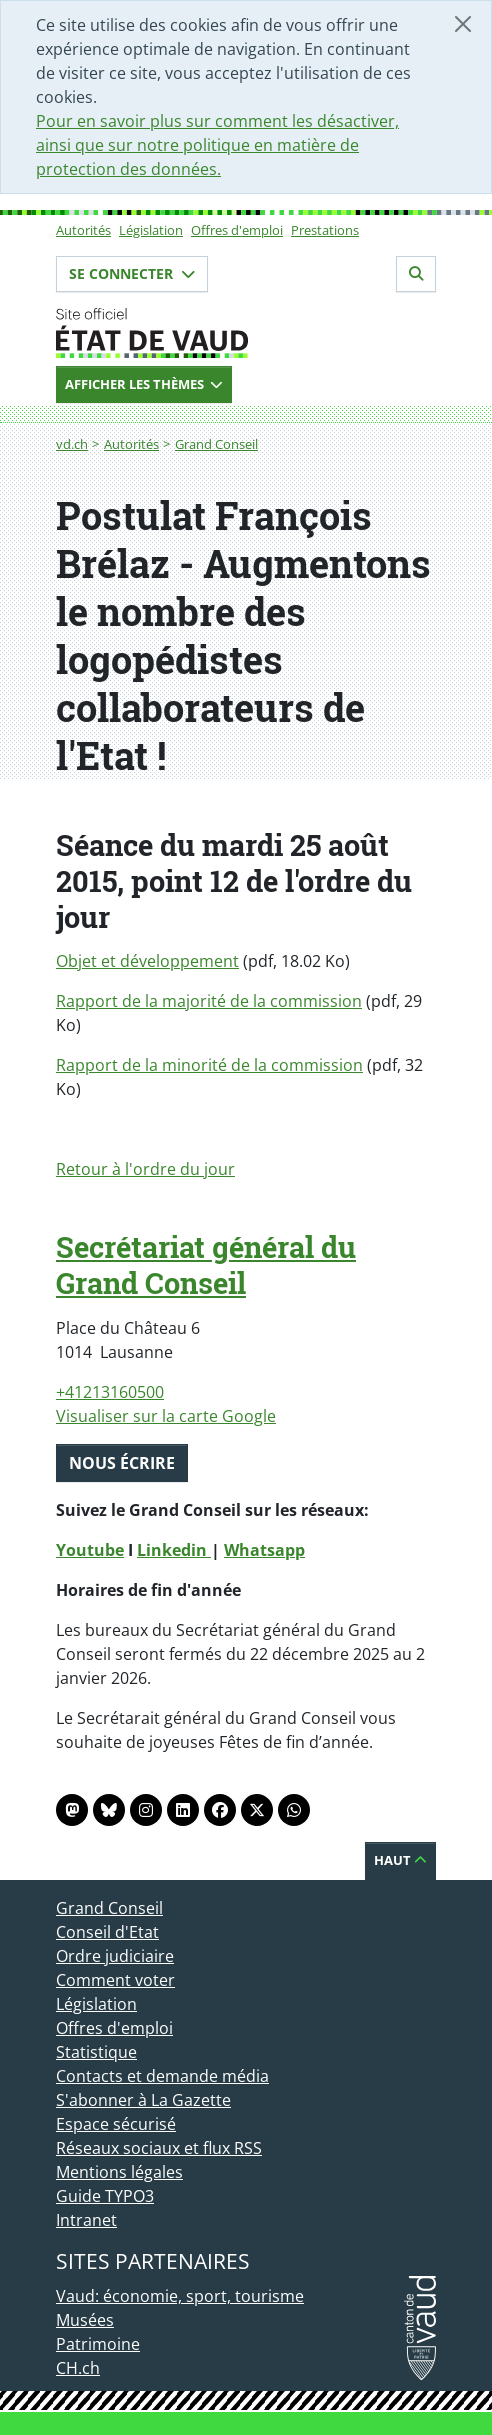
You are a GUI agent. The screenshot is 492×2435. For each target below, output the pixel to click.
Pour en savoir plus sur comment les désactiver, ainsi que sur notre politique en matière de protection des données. (217, 145)
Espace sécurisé (116, 2124)
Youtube (90, 1550)
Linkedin (174, 1550)
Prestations (325, 230)
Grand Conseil (216, 444)
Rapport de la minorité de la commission (209, 1065)
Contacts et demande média (162, 2076)
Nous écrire (122, 1463)
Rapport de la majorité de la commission (209, 1001)
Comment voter (115, 1980)
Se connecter (132, 273)
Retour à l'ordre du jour (145, 1169)
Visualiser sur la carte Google (166, 1416)
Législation (151, 230)
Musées (85, 2320)
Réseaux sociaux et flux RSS (159, 2148)
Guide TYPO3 (105, 2196)
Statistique (96, 2052)
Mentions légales (119, 2172)
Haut (400, 1860)
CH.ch (78, 2368)
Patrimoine (98, 2344)
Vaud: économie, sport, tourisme (180, 2296)
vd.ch (72, 444)
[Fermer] (463, 24)
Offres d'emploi (237, 230)
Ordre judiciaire (115, 1956)
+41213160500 (110, 1392)
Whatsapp (264, 1550)
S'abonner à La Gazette (143, 2100)
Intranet (86, 2220)
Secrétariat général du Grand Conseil (206, 1265)
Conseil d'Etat (107, 1932)
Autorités (83, 230)
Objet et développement (147, 961)
